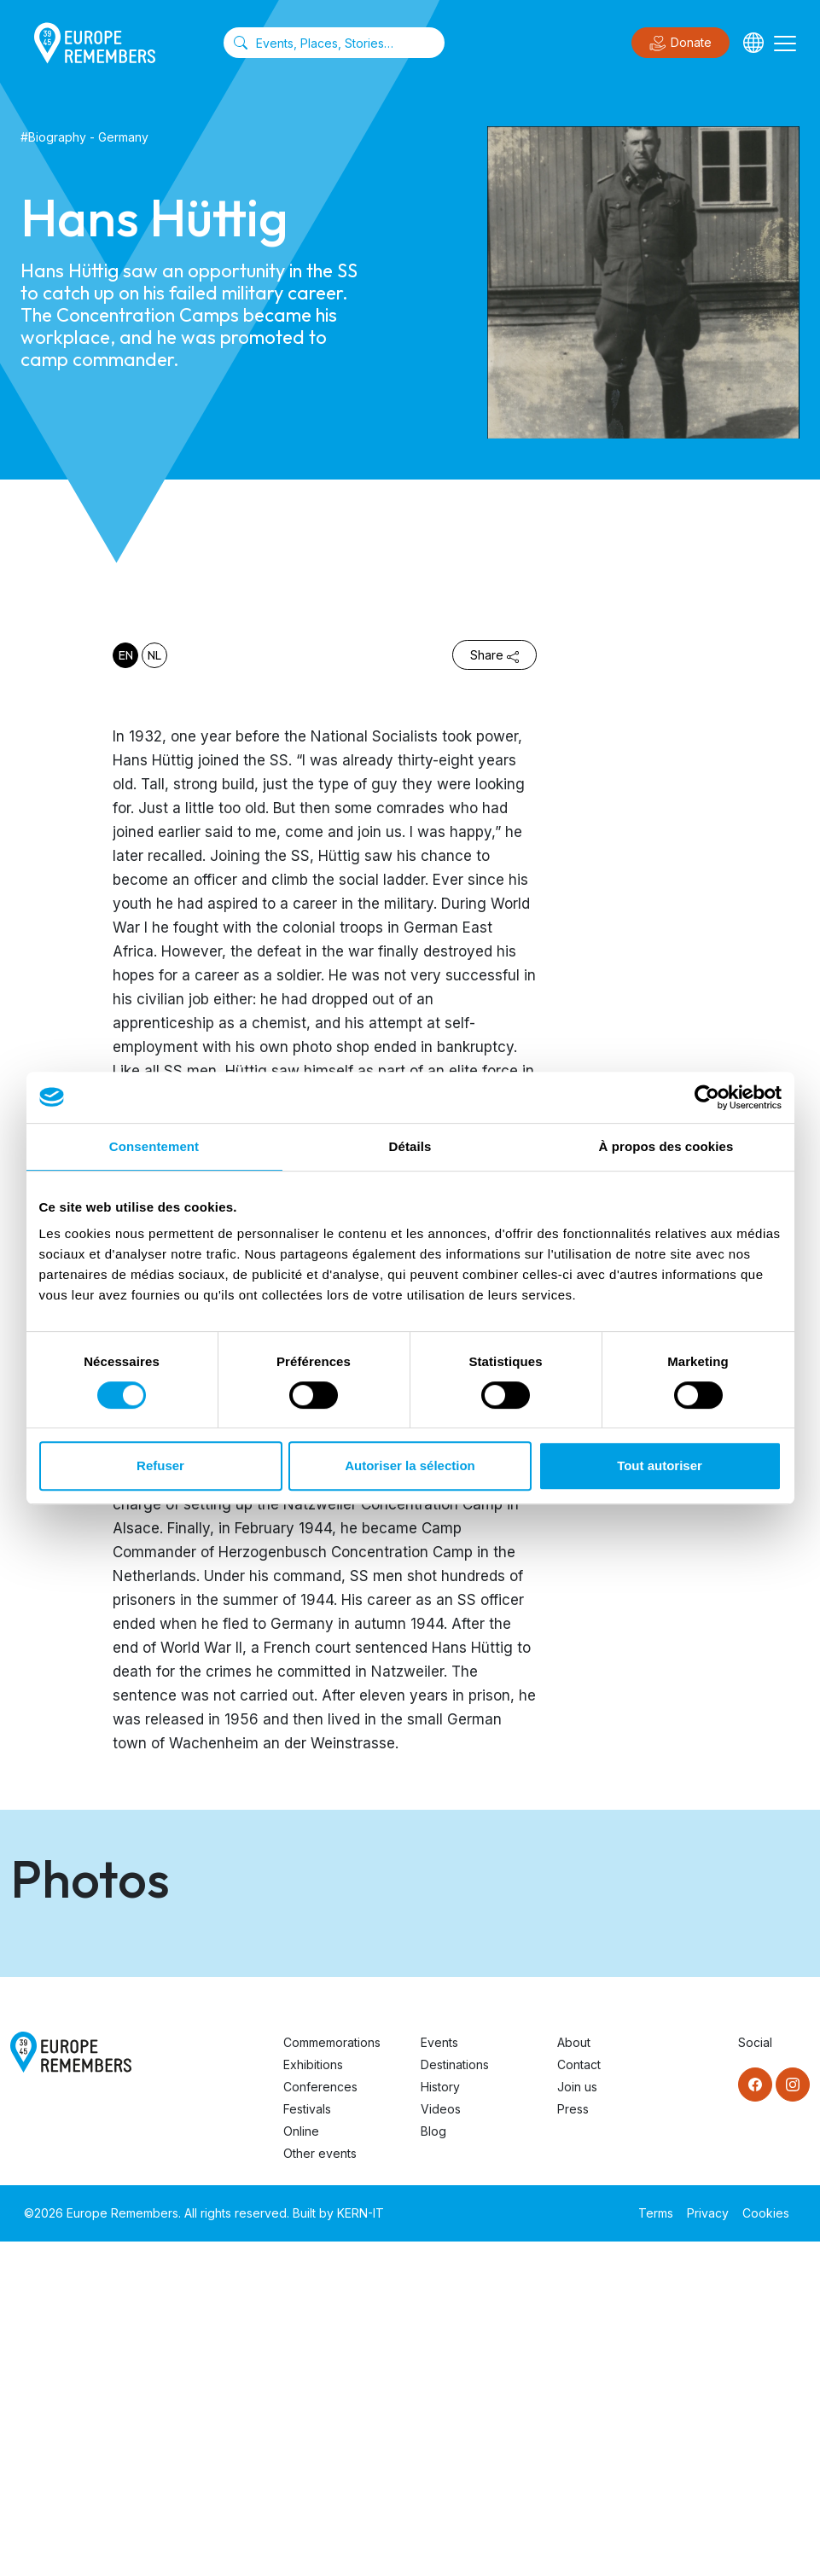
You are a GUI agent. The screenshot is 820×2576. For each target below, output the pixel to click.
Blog (433, 2465)
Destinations (455, 2399)
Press (573, 2443)
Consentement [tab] (154, 1146)
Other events (320, 2487)
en (126, 655)
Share (494, 655)
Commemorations (332, 2377)
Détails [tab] (410, 1146)
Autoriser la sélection (410, 1465)
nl (154, 655)
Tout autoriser (659, 1465)
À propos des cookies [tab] (666, 1146)
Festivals (307, 2443)
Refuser (160, 1465)
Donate (680, 43)
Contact (579, 2399)
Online (301, 2465)
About (573, 2377)
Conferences (320, 2421)
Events (439, 2377)
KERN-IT (360, 2547)
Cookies (765, 2547)
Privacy (708, 2547)
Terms (655, 2547)
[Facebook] (755, 2419)
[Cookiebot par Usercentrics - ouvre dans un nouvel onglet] (707, 1097)
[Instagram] (793, 2419)
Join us (577, 2421)
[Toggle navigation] (785, 42)
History (440, 2421)
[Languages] (753, 42)
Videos (441, 2443)
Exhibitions (313, 2399)
